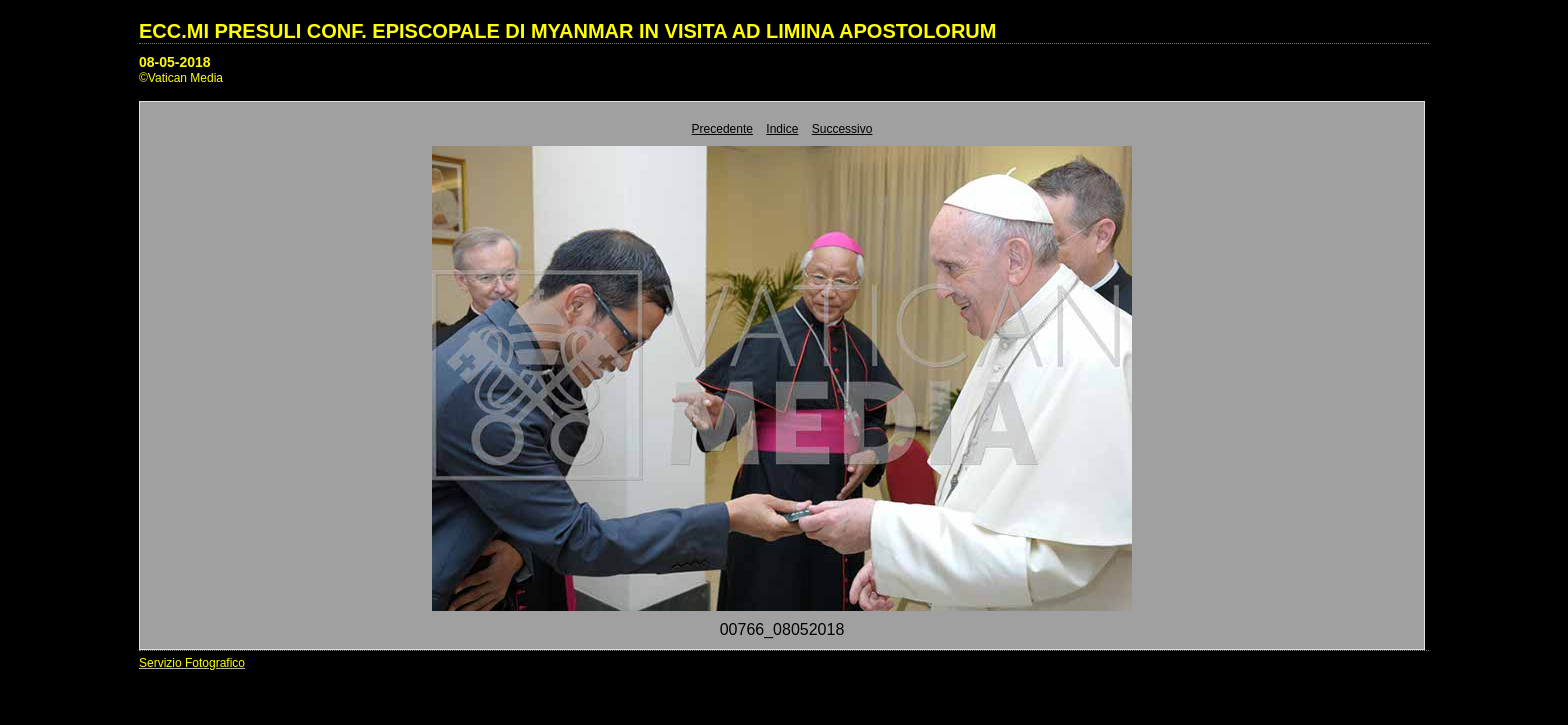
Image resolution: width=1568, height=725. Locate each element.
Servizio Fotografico (192, 663)
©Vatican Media (181, 78)
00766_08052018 (782, 629)
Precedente (722, 129)
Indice (782, 129)
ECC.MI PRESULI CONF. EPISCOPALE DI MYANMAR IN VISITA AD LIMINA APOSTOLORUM (567, 31)
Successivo (842, 129)
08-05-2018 (175, 62)
